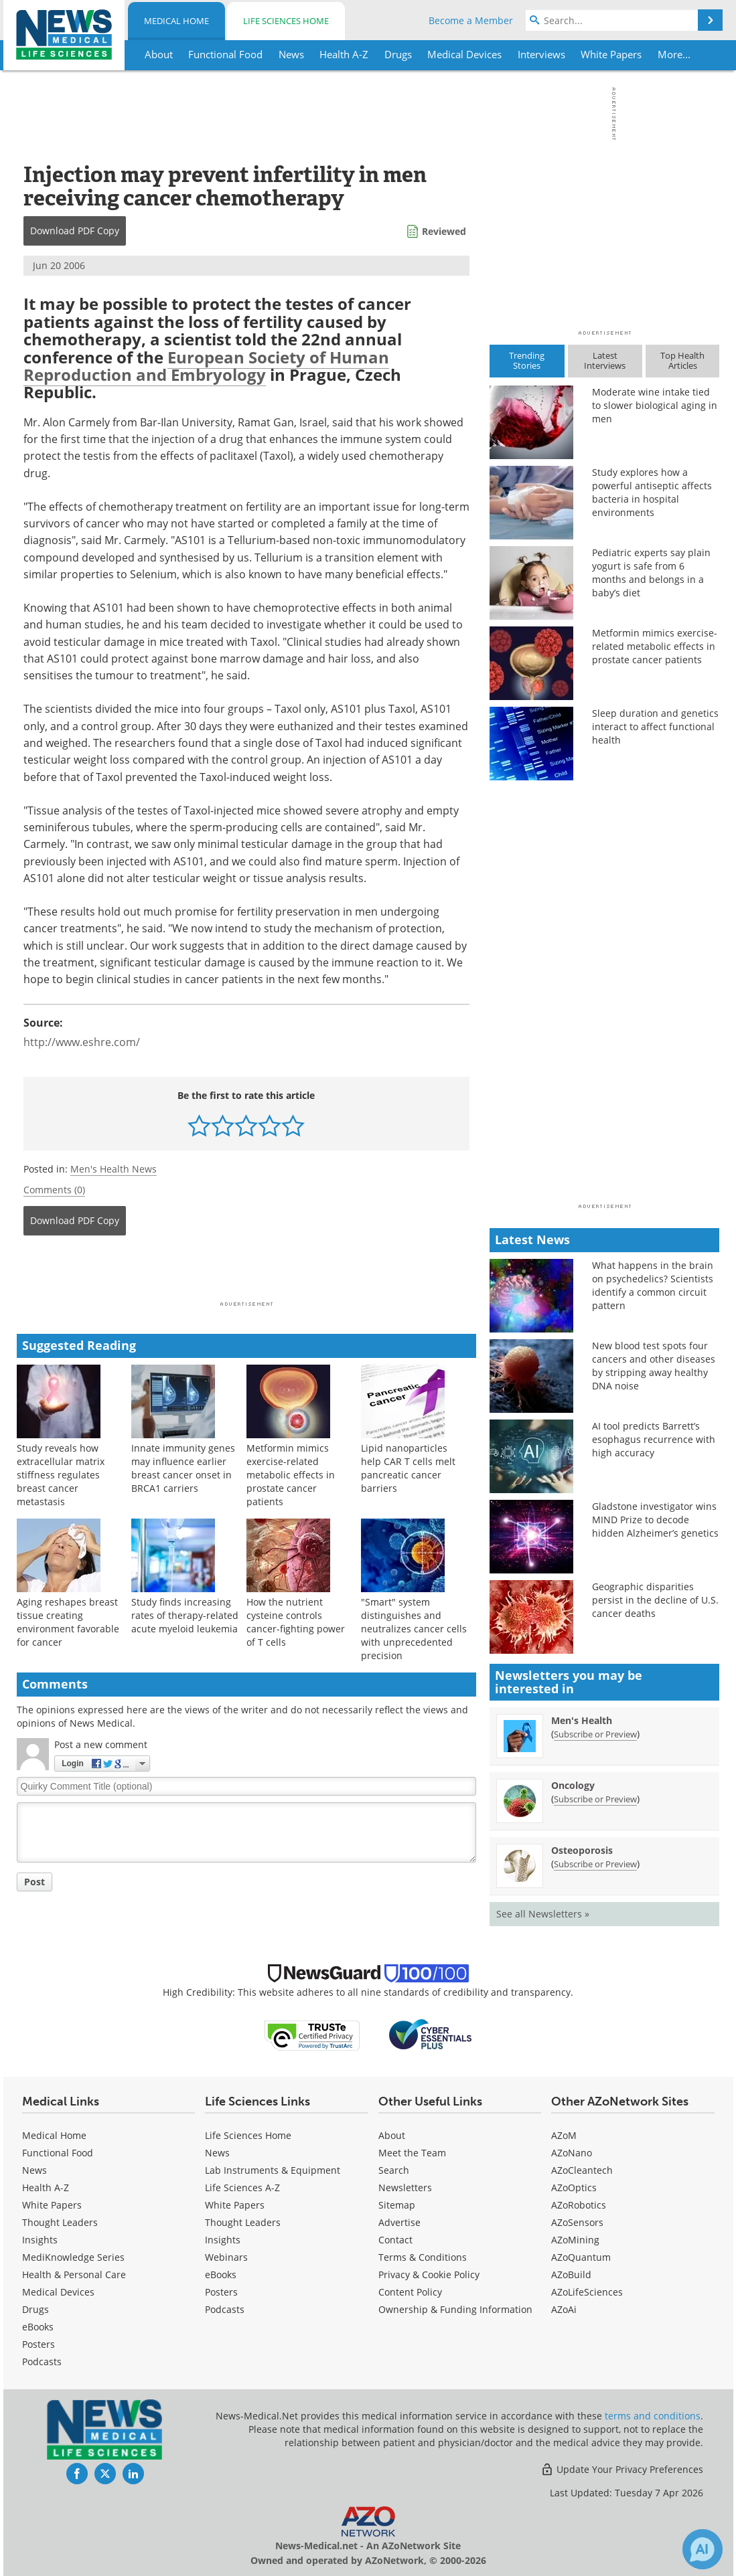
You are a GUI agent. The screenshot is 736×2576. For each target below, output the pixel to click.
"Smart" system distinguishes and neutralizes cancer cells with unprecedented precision (414, 1629)
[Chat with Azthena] (702, 2549)
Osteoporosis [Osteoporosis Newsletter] (582, 1850)
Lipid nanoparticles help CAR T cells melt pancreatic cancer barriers (408, 1468)
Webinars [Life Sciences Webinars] (226, 2257)
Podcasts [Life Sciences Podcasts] (224, 2309)
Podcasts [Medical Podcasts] (42, 2361)
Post (34, 1881)
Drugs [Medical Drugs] (35, 2309)
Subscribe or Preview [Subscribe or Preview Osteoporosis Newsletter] (595, 1864)
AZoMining (575, 2239)
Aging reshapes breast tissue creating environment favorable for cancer (68, 1622)
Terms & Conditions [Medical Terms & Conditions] (422, 2257)
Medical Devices (58, 2292)
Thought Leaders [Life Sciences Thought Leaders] (243, 2222)
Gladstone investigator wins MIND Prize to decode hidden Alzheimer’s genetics (655, 1519)
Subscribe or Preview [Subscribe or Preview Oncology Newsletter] (595, 1799)
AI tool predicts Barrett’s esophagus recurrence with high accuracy (653, 1439)
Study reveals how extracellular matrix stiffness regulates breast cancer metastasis (60, 1475)
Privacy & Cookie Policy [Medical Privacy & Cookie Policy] (429, 2274)
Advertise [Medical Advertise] (399, 2222)
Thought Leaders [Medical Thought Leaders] (60, 2222)
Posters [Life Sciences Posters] (221, 2292)
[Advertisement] (246, 1272)
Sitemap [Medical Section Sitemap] (396, 2205)
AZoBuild (571, 2274)
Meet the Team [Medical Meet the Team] (412, 2152)
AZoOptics (574, 2187)
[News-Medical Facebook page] (77, 2473)
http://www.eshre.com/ (81, 1042)
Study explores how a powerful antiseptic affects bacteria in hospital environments (652, 492)
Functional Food (57, 2152)
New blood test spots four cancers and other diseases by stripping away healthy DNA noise (653, 1365)
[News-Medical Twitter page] (105, 2473)
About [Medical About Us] (391, 2135)
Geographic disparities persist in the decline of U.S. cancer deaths (655, 1600)
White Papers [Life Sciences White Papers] (235, 2205)
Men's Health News (113, 1169)
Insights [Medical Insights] (40, 2239)
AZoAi (564, 2309)
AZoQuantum (581, 2257)
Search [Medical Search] (393, 2170)
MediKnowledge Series (73, 2257)
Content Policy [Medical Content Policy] (410, 2292)
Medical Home (176, 21)
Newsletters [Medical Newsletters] (405, 2187)
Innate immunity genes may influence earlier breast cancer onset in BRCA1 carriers (183, 1468)
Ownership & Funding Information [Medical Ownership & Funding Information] (455, 2309)
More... (674, 54)
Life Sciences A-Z (242, 2187)
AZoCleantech (582, 2170)
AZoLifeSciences (587, 2292)
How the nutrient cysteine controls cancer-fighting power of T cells (295, 1622)
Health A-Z (45, 2187)
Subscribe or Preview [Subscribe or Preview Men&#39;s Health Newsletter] (595, 1734)
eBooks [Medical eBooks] (38, 2326)
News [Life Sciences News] (217, 2152)
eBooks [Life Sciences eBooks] (220, 2274)
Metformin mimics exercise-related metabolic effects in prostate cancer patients (290, 1475)
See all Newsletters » (542, 1913)
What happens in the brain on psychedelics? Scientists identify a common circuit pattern (652, 1285)
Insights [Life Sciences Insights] (222, 2239)
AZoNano (571, 2152)
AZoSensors (577, 2222)
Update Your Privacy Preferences (621, 2469)
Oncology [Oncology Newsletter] (573, 1785)
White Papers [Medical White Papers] (52, 2205)
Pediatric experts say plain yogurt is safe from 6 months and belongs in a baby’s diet (651, 572)
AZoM (564, 2135)
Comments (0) (54, 1189)
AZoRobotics (578, 2205)
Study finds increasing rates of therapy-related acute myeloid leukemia (184, 1615)
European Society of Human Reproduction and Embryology (206, 365)
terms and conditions (653, 2415)
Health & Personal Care (74, 2274)
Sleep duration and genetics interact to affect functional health (655, 726)
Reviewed (444, 231)
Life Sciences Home (286, 21)
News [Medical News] (34, 2170)
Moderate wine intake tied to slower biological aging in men (654, 405)
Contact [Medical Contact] (395, 2239)
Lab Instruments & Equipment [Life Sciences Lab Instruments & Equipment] (272, 2170)
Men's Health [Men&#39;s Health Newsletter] (581, 1720)
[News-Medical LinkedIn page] (133, 2473)
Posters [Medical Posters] (38, 2344)
